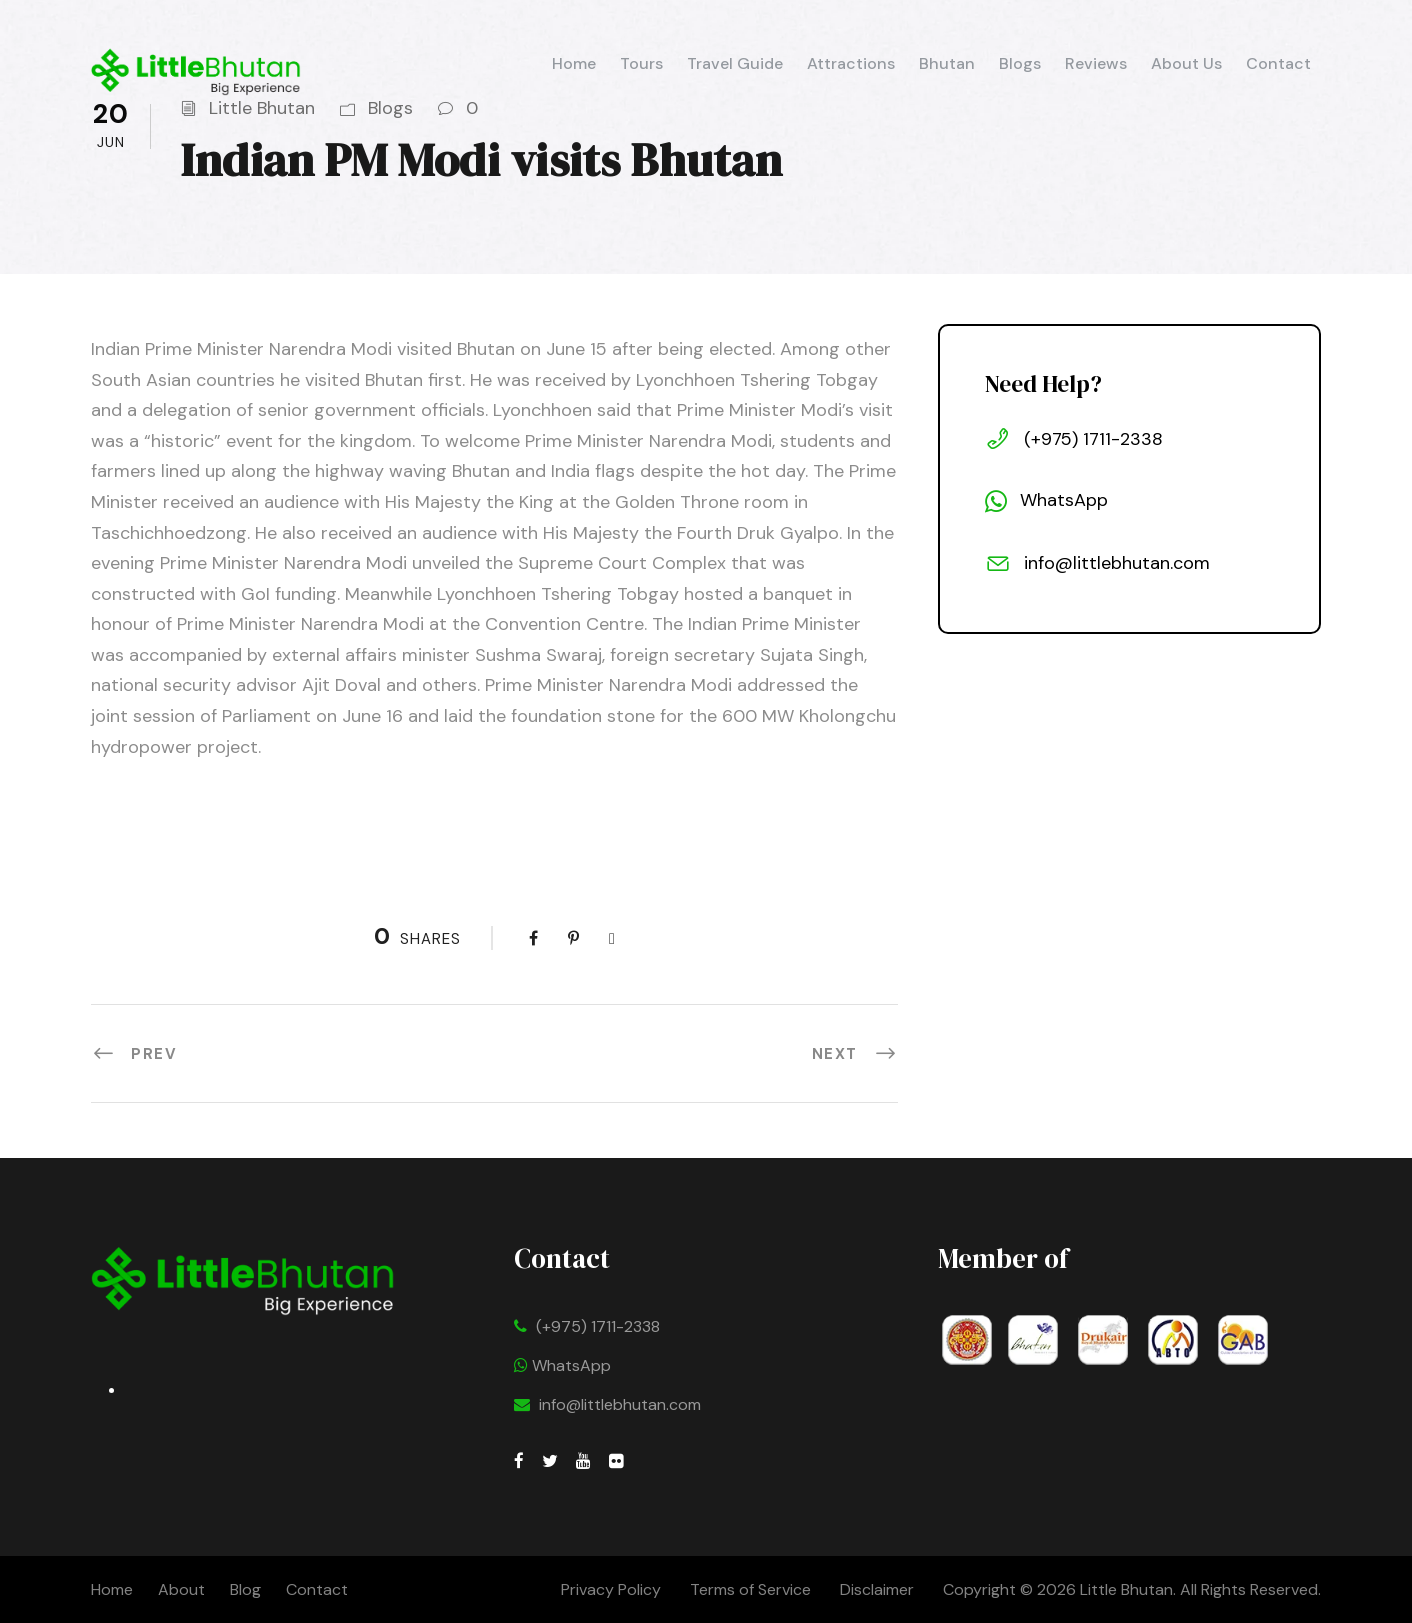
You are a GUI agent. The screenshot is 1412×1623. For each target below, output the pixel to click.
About (181, 1589)
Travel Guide (735, 63)
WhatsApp (562, 1365)
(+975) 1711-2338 (598, 1326)
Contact (1278, 63)
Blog (245, 1589)
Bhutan (947, 63)
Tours (641, 63)
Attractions (851, 63)
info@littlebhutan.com (620, 1404)
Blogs (1020, 63)
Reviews (1096, 63)
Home (574, 63)
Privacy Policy (611, 1589)
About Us (1186, 63)
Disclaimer (879, 1589)
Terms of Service (750, 1589)
